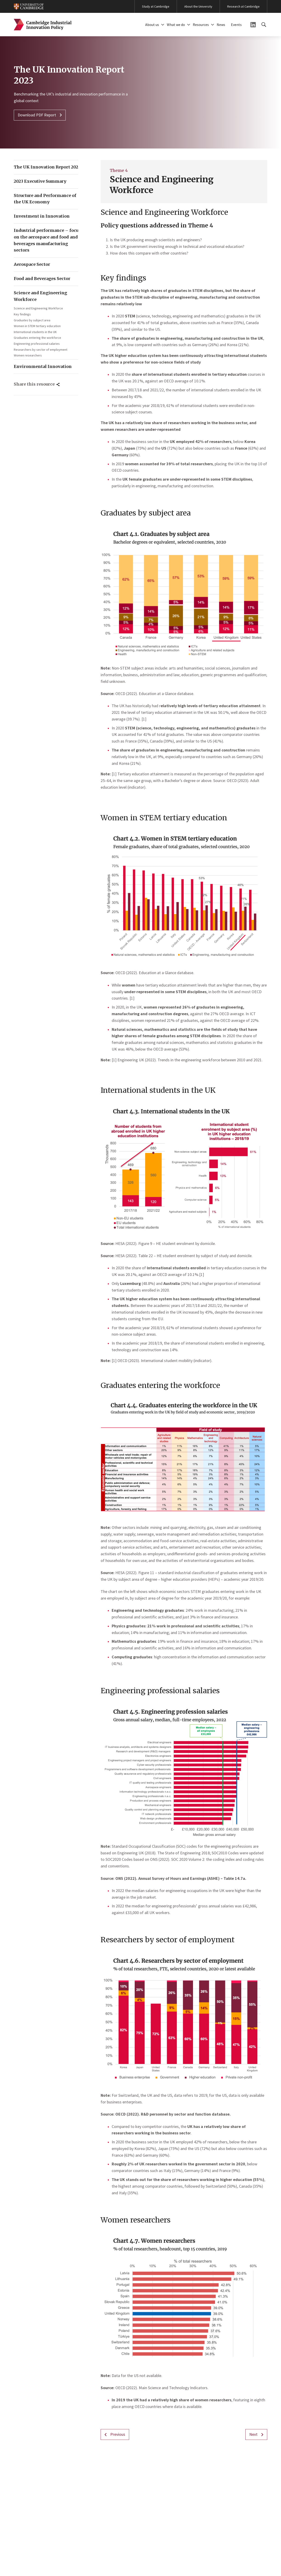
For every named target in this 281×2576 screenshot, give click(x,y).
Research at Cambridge (243, 6)
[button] (162, 24)
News (221, 24)
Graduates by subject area (32, 320)
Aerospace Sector (32, 264)
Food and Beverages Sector (42, 278)
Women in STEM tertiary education (37, 326)
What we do (176, 24)
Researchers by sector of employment (40, 349)
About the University (198, 6)
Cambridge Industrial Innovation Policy (43, 25)
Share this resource (34, 384)
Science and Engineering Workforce (40, 296)
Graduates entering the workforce (37, 337)
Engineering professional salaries (37, 343)
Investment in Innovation (42, 216)
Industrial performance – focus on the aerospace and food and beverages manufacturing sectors (47, 240)
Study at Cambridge (155, 6)
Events (236, 24)
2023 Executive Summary (40, 181)
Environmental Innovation (43, 366)
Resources (201, 24)
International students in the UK (35, 332)
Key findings (22, 314)
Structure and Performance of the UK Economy (45, 199)
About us (152, 24)
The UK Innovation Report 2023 (47, 167)
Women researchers (28, 355)
